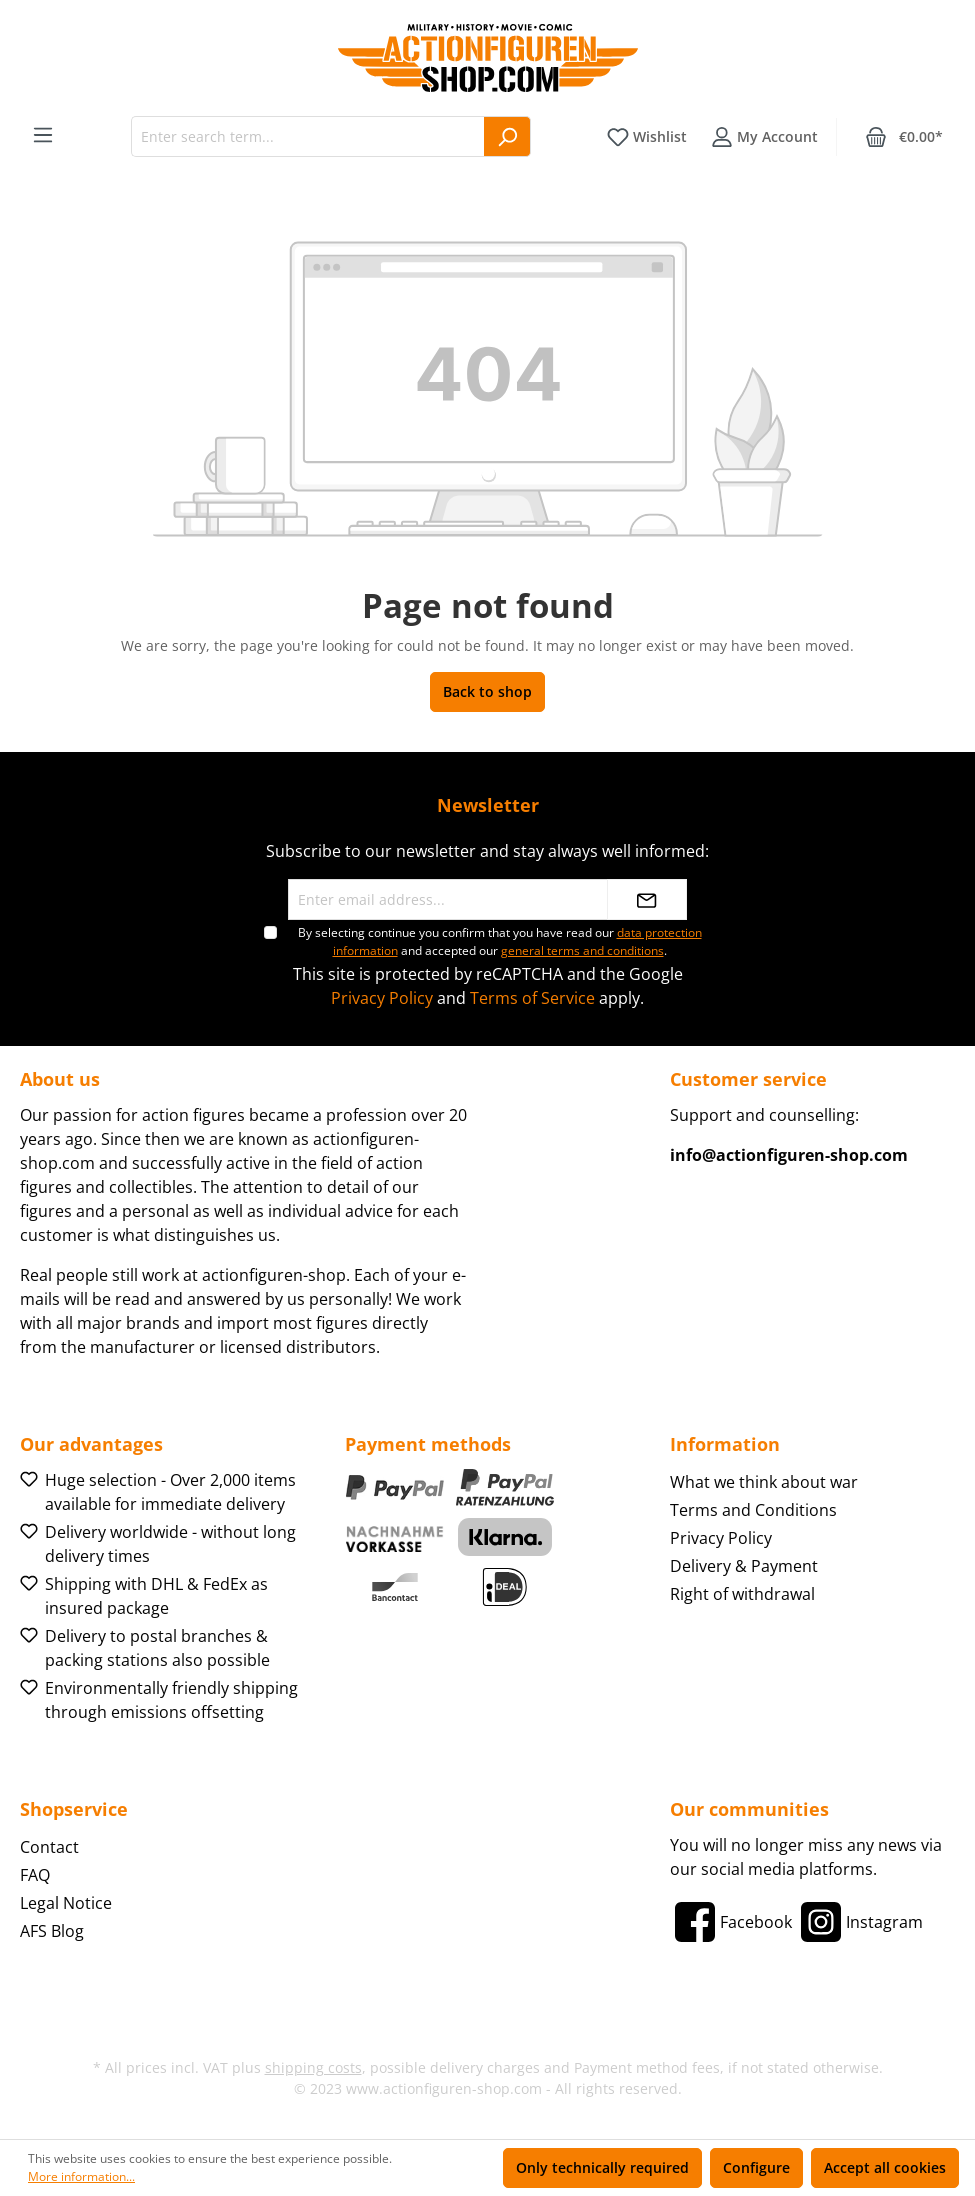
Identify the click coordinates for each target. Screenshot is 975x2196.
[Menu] (43, 135)
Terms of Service (532, 998)
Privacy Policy (382, 998)
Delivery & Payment (744, 1566)
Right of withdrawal (742, 1594)
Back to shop (487, 691)
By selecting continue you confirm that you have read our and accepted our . (500, 941)
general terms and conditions (582, 950)
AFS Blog (52, 1931)
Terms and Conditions (753, 1510)
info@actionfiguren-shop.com (789, 1155)
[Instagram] (859, 1922)
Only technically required (602, 2167)
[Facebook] (731, 1922)
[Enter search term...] (308, 136)
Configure (756, 2167)
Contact (49, 1847)
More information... (81, 2176)
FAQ (35, 1875)
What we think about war (764, 1482)
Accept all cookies (885, 2167)
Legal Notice (66, 1903)
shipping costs (313, 2067)
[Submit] (647, 899)
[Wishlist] (647, 137)
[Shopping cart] (904, 137)
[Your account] (764, 137)
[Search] (507, 136)
